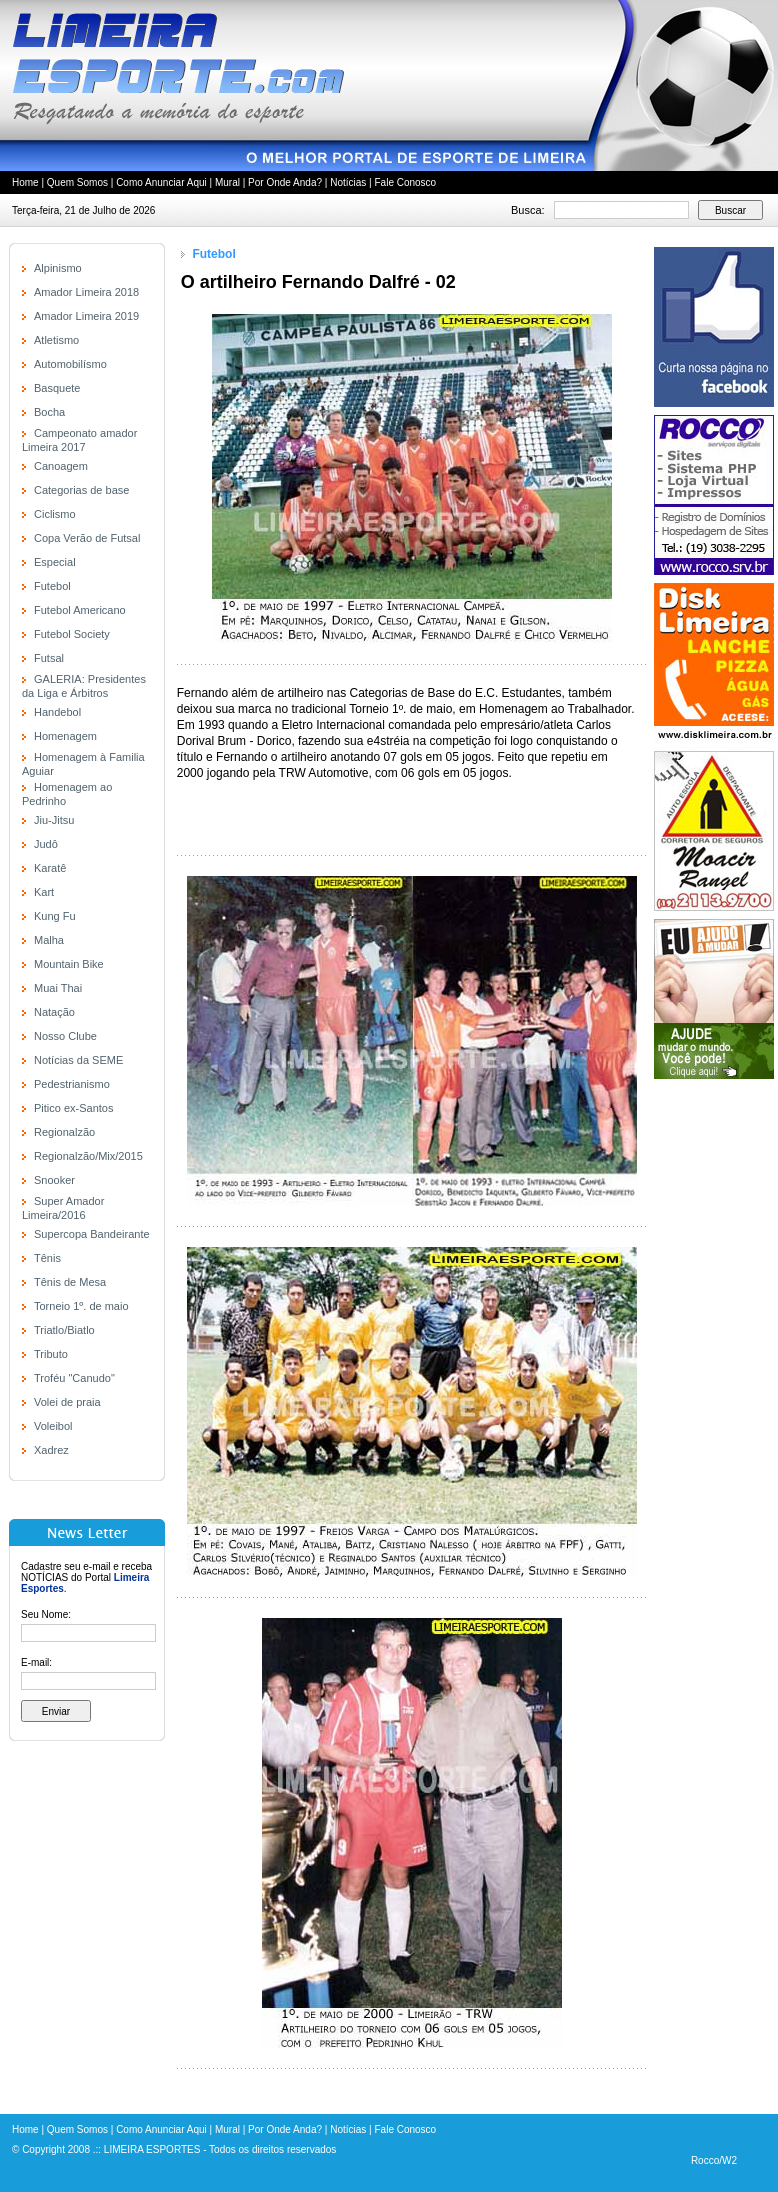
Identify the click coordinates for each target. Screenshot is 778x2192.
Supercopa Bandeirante (92, 1234)
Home (25, 182)
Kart (44, 892)
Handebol (57, 712)
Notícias (348, 182)
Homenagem (65, 736)
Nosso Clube (65, 1036)
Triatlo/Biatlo (64, 1330)
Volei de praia (67, 1402)
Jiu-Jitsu (54, 820)
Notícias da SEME (78, 1060)
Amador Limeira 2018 (86, 292)
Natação (54, 1012)
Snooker (54, 1180)
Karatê (50, 868)
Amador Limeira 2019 (86, 316)
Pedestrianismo (72, 1084)
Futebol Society (72, 634)
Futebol (52, 586)
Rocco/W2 (714, 2160)
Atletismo (56, 340)
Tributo (51, 1354)
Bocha (49, 412)
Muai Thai (58, 988)
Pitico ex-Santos (73, 1108)
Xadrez (51, 1450)
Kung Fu (55, 916)
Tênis (47, 1258)
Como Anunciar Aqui (161, 182)
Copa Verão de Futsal (87, 538)
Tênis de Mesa (70, 1282)
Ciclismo (55, 514)
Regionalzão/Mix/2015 (88, 1156)
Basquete (57, 388)
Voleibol (53, 1426)
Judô (46, 844)
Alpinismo (58, 268)
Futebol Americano (80, 610)
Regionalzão (64, 1132)
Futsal (49, 658)
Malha (49, 940)
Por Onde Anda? (285, 182)
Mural (227, 182)
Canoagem (61, 466)
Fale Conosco (405, 182)
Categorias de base (81, 490)
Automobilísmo (70, 364)
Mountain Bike (69, 964)
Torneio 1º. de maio (81, 1306)
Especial (55, 562)
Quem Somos (77, 182)
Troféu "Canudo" (74, 1378)
